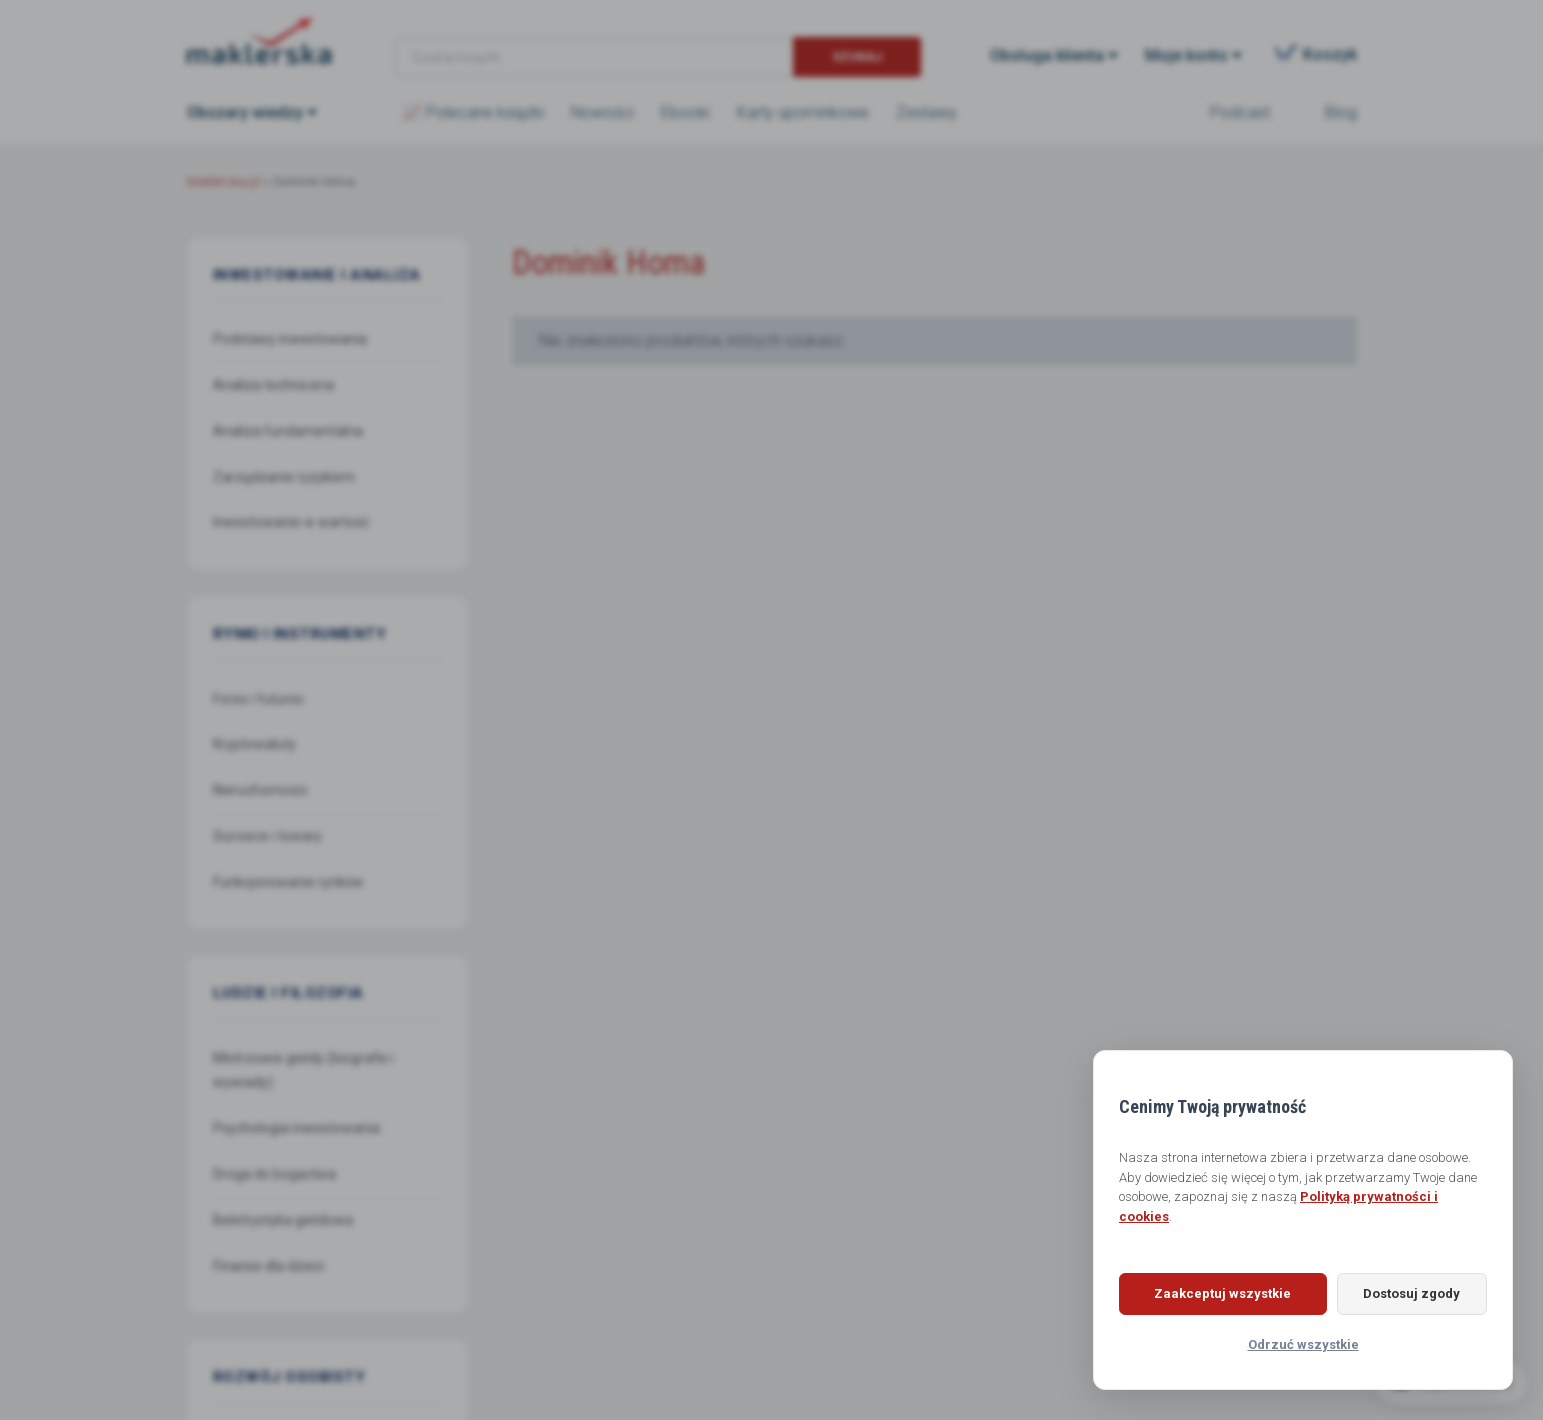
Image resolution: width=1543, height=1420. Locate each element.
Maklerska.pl (259, 41)
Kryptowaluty (254, 744)
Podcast (1240, 112)
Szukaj (857, 56)
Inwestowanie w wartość (291, 522)
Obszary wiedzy (245, 112)
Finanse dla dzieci (268, 1266)
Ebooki (685, 112)
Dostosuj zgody (1407, 1293)
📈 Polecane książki (473, 112)
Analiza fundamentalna (288, 431)
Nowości (602, 112)
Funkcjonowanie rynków (288, 882)
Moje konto (1186, 55)
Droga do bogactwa (274, 1174)
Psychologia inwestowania (296, 1128)
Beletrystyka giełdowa (283, 1220)
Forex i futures (258, 699)
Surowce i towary (267, 836)
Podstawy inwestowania (290, 339)
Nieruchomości (260, 790)
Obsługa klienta (1047, 55)
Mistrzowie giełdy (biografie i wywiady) (303, 1070)
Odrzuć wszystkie (1303, 1344)
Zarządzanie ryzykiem (284, 477)
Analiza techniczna (273, 385)
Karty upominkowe (803, 112)
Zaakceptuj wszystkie (1218, 1293)
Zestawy (926, 112)
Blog (1341, 112)
